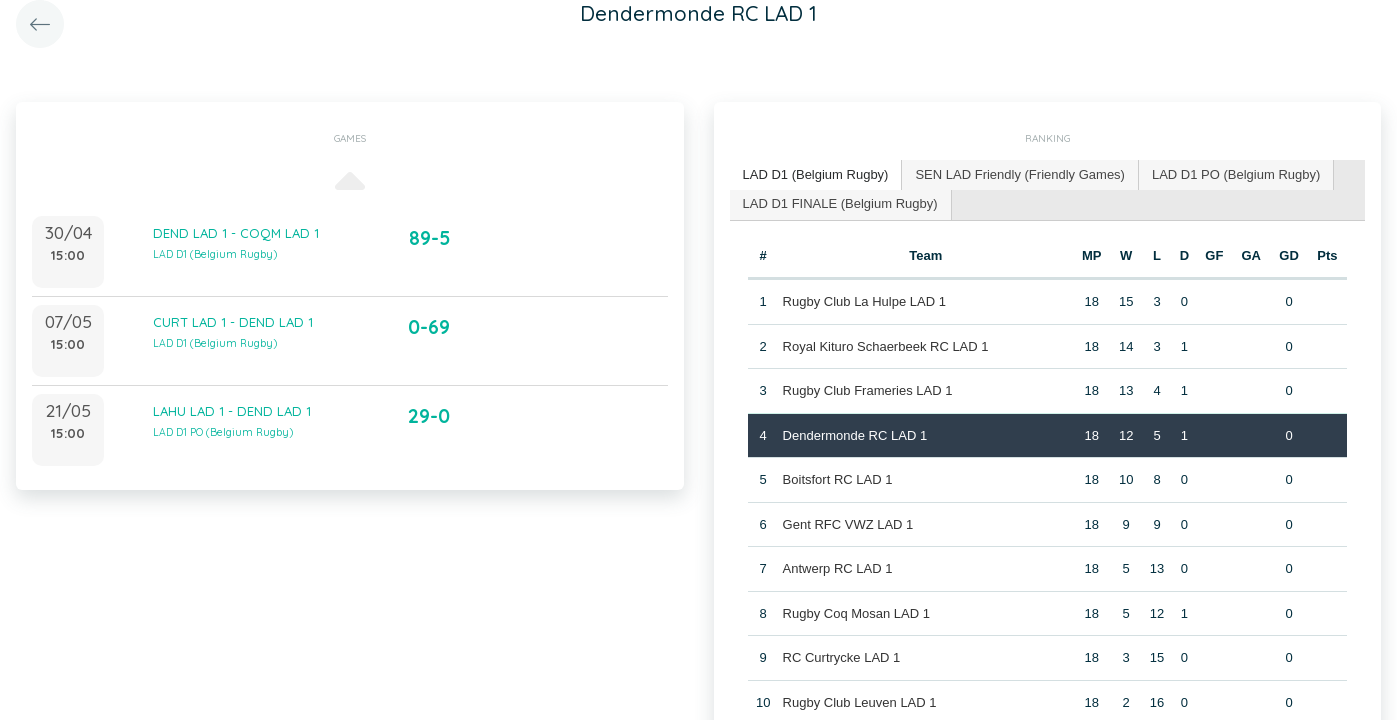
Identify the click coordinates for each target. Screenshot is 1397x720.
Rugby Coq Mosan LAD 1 (856, 613)
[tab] (816, 175)
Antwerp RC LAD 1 (838, 568)
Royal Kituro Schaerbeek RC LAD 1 (886, 346)
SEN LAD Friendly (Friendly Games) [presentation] (1020, 174)
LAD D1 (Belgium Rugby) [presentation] (816, 174)
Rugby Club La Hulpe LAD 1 (864, 301)
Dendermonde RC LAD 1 (855, 435)
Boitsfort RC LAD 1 (838, 479)
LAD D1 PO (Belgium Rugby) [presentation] (1236, 174)
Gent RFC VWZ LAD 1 (848, 524)
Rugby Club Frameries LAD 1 (868, 390)
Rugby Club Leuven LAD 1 (860, 702)
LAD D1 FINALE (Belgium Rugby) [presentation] (840, 203)
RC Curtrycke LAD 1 (842, 657)
